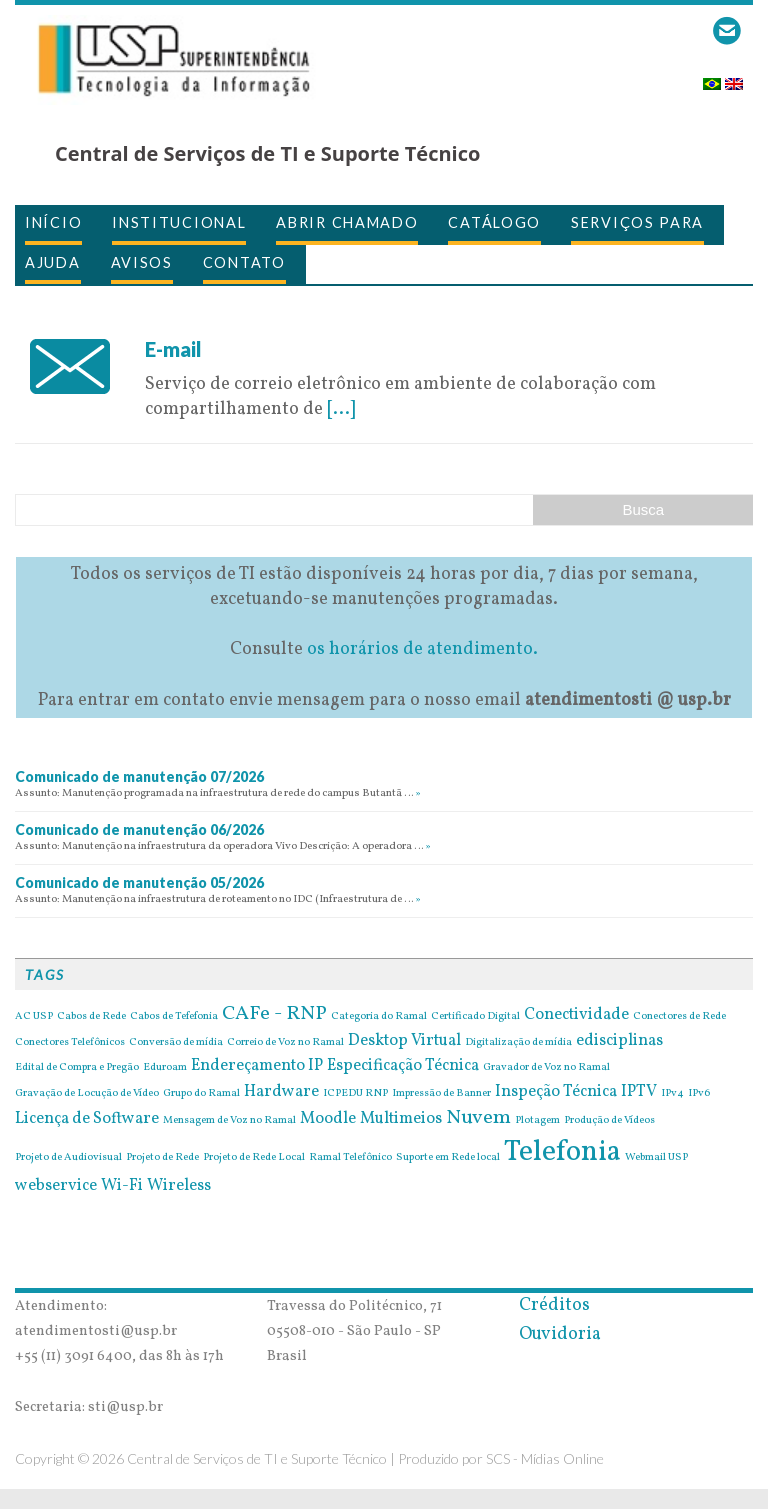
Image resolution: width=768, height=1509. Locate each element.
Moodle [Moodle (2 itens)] (328, 1119)
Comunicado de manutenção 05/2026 (139, 882)
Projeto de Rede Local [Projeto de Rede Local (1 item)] (254, 1158)
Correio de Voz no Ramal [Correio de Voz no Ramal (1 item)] (285, 1043)
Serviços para (637, 222)
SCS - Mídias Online (545, 1458)
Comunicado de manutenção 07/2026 (139, 776)
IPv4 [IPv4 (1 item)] (672, 1094)
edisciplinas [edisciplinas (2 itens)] (619, 1041)
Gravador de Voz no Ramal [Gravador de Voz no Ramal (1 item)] (546, 1068)
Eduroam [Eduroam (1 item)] (165, 1068)
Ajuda (53, 262)
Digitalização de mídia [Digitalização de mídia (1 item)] (518, 1043)
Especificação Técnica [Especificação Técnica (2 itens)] (403, 1066)
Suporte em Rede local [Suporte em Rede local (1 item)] (448, 1158)
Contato (244, 262)
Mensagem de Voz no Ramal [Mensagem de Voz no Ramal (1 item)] (229, 1121)
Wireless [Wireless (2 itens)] (179, 1186)
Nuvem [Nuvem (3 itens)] (478, 1118)
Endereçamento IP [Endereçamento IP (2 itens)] (257, 1066)
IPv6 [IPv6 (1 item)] (699, 1094)
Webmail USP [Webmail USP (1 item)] (656, 1158)
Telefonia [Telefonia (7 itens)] (562, 1152)
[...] (341, 409)
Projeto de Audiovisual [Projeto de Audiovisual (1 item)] (68, 1158)
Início (53, 222)
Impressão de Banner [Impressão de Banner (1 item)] (441, 1094)
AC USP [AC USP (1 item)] (34, 1017)
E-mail (173, 349)
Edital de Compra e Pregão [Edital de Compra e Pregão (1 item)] (77, 1068)
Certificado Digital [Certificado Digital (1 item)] (475, 1017)
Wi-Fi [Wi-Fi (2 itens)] (122, 1186)
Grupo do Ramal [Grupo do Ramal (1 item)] (201, 1094)
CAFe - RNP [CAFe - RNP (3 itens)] (274, 1014)
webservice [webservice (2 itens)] (56, 1186)
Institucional (179, 222)
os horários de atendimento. (422, 649)
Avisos (142, 262)
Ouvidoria (560, 1334)
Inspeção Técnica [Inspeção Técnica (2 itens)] (556, 1092)
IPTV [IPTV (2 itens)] (639, 1092)
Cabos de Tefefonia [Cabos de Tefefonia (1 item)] (174, 1017)
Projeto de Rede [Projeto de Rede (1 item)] (162, 1158)
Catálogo (494, 222)
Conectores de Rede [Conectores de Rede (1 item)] (679, 1017)
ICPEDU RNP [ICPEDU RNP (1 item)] (355, 1094)
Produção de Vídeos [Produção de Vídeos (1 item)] (609, 1121)
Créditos (554, 1305)
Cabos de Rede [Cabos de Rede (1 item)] (91, 1017)
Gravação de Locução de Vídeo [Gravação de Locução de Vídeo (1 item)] (87, 1094)
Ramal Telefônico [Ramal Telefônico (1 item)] (350, 1158)
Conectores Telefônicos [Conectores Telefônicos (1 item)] (70, 1043)
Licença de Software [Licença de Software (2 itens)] (87, 1119)
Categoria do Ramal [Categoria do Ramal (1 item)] (379, 1017)
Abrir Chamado (347, 222)
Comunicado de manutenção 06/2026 (139, 829)
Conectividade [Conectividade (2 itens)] (576, 1015)
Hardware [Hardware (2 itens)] (281, 1092)
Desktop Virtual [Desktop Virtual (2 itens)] (404, 1041)
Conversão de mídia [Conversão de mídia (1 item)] (176, 1043)
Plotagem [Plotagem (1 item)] (537, 1121)
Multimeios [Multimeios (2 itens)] (401, 1119)
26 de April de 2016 (224, 323)
